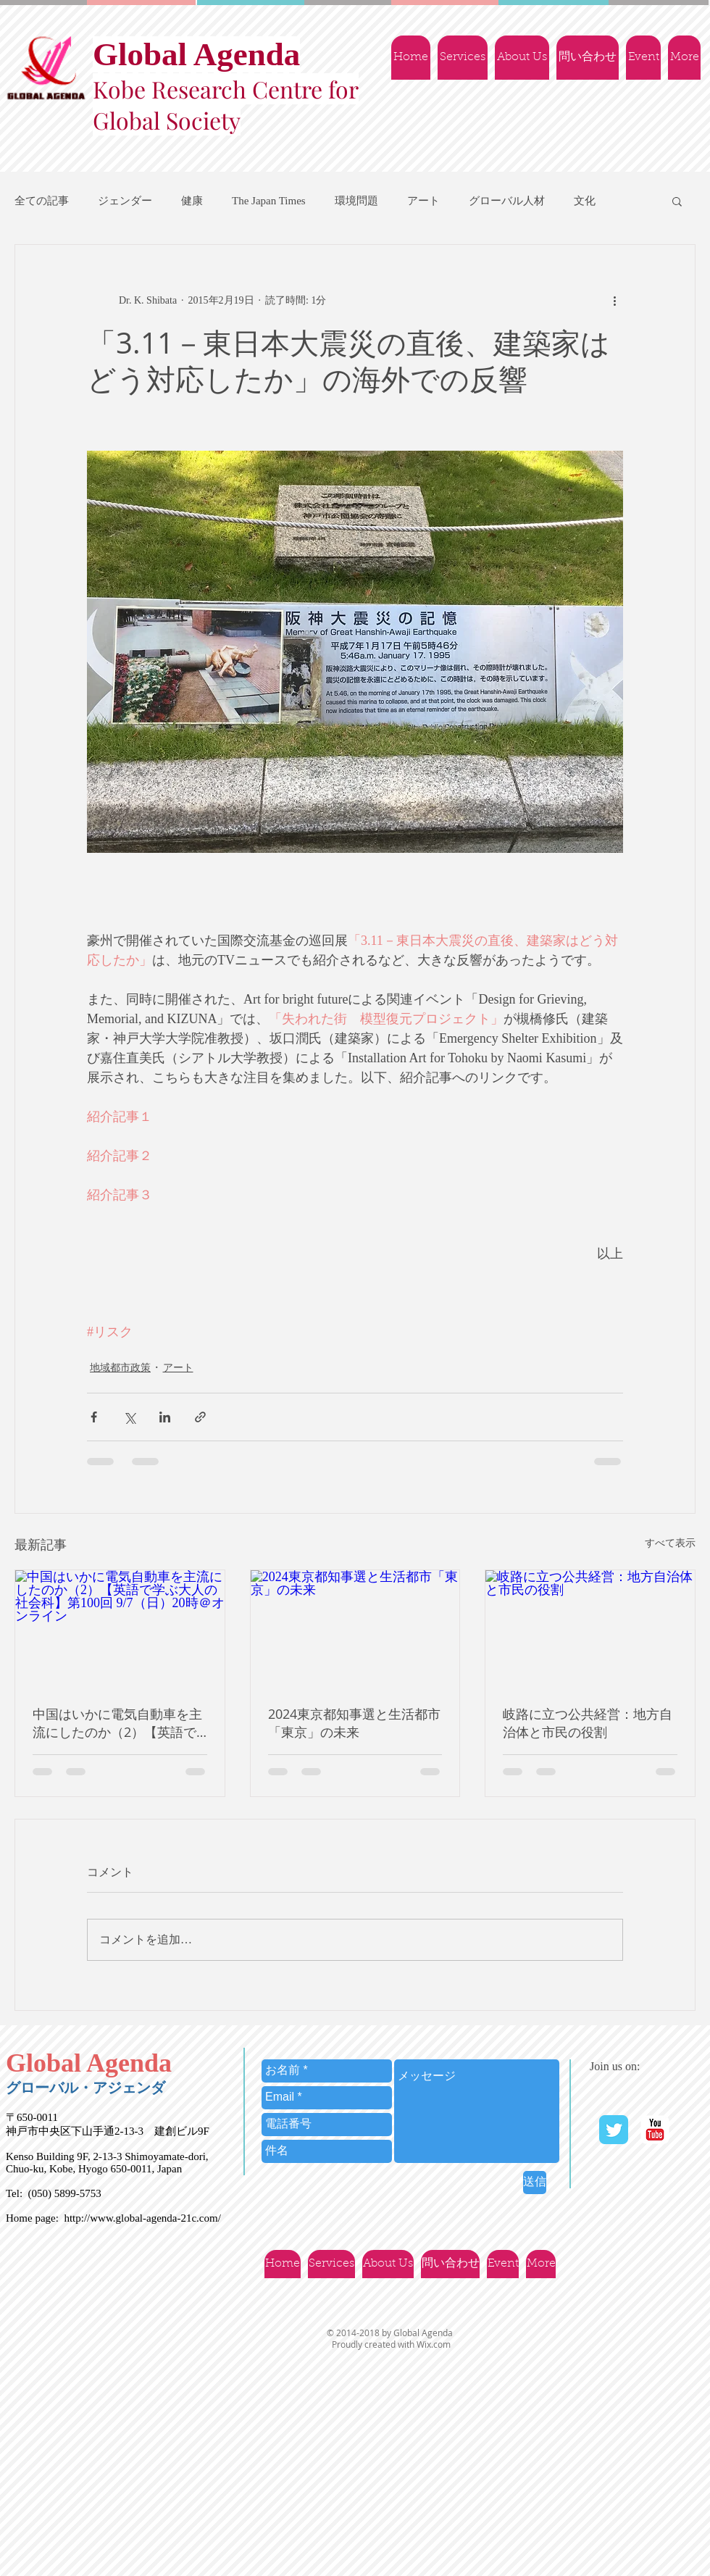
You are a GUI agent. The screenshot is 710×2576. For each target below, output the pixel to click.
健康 (192, 201)
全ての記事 (41, 201)
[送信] (534, 2182)
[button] (677, 201)
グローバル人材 (507, 201)
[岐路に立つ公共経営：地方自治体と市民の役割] (590, 1629)
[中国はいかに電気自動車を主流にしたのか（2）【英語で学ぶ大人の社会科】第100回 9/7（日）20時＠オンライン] (120, 1629)
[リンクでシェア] (200, 1417)
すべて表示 (670, 1543)
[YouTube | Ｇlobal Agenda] (654, 2129)
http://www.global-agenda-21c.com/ (142, 2218)
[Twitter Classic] (613, 2129)
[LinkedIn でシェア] (165, 1417)
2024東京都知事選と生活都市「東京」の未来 (354, 1723)
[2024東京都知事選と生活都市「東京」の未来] (355, 1629)
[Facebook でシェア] (94, 1417)
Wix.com (433, 2344)
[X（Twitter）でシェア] (129, 1417)
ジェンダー (125, 201)
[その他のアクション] (614, 300)
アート (423, 201)
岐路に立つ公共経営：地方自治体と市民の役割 (587, 1723)
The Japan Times (269, 201)
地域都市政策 (120, 1367)
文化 (585, 201)
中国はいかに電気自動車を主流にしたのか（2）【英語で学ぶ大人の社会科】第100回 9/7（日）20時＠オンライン (117, 1723)
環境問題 (356, 201)
